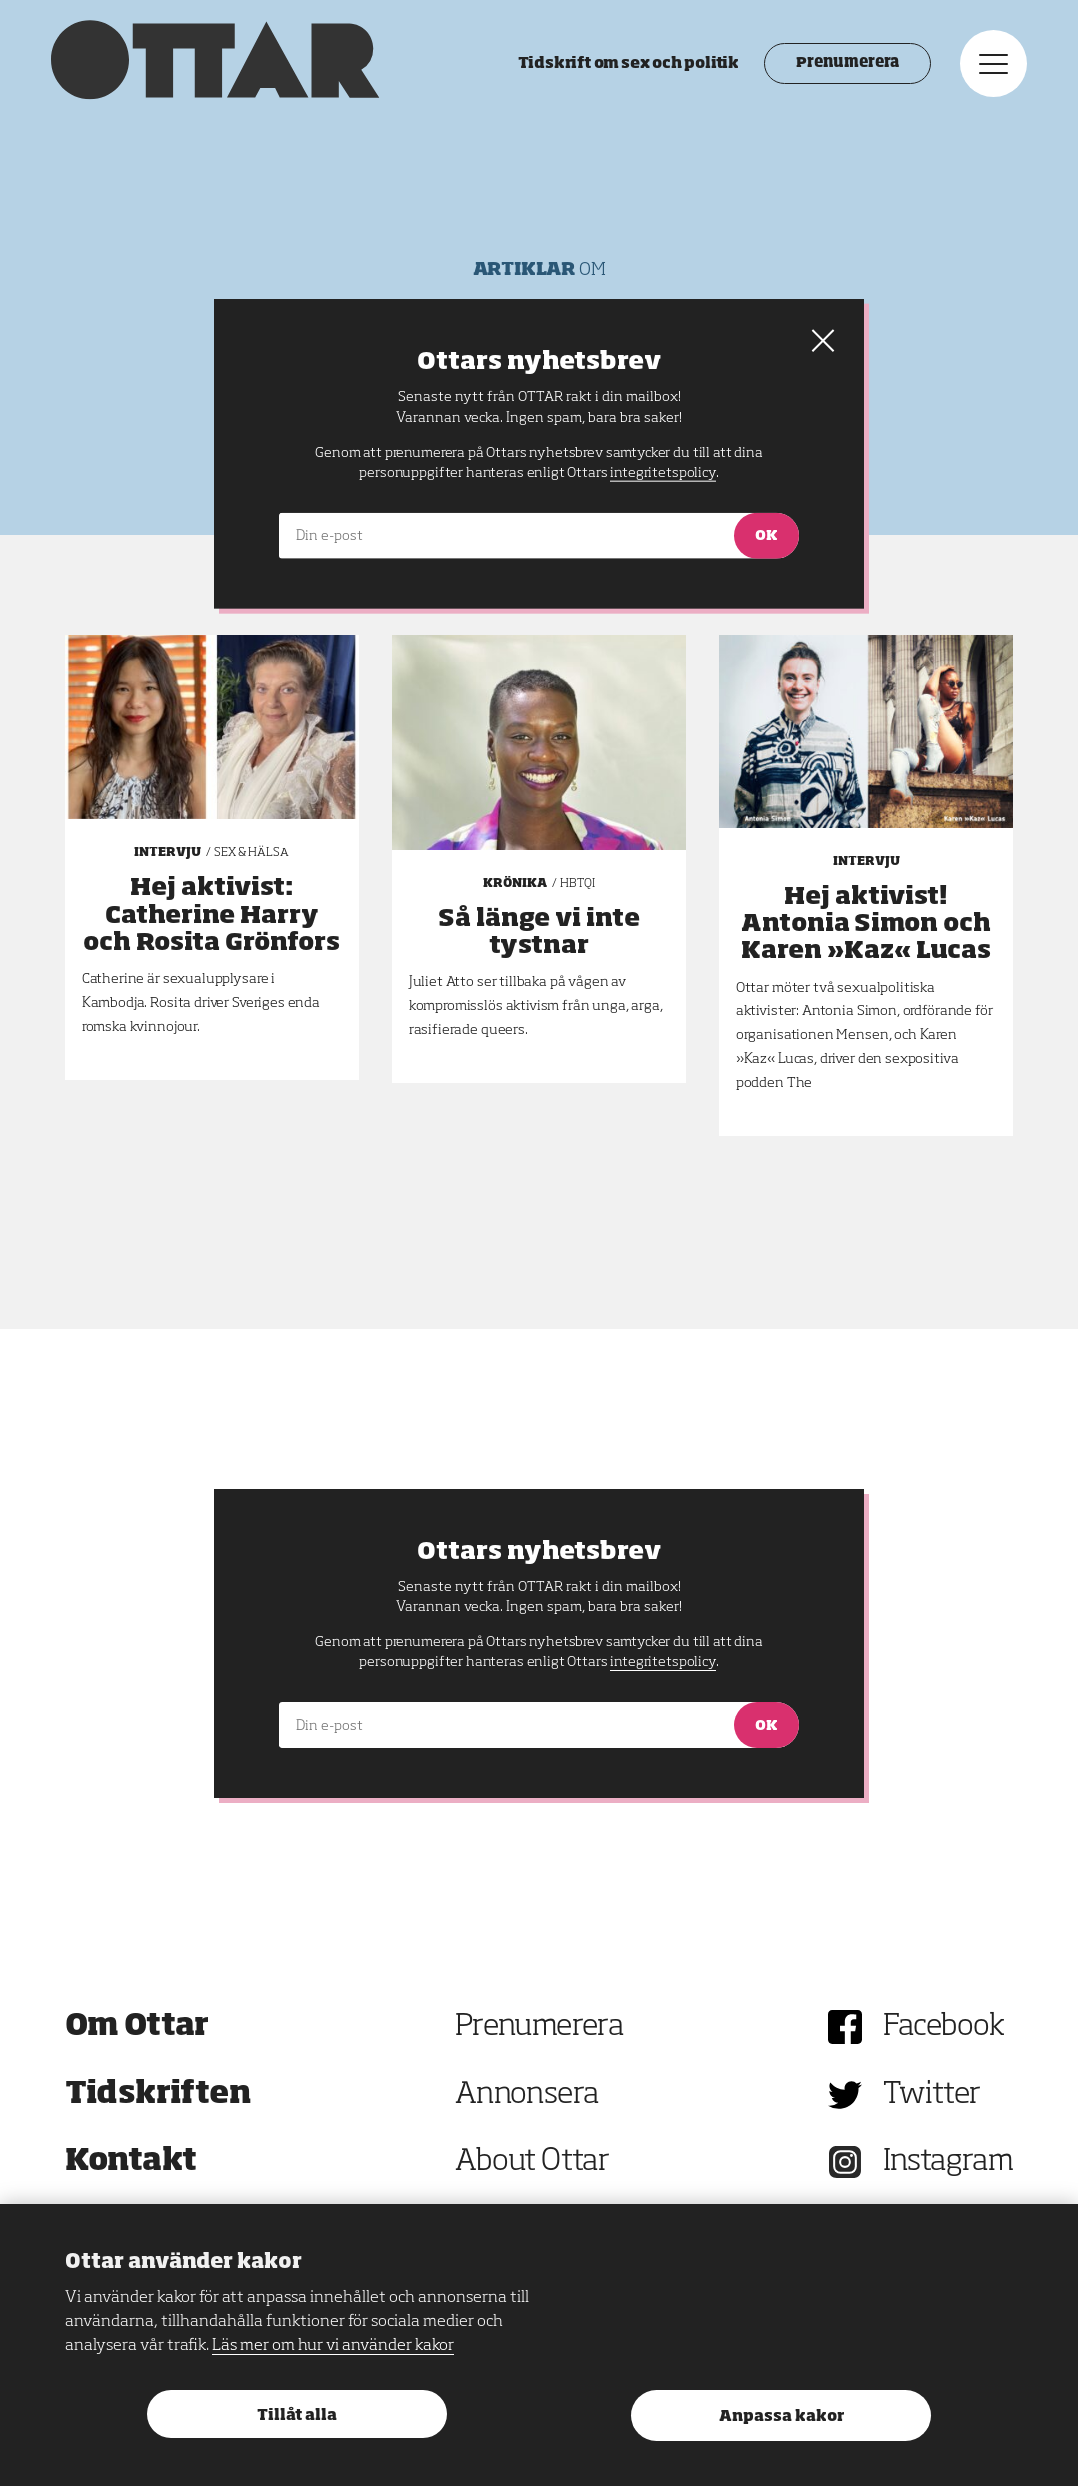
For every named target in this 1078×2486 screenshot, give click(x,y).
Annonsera (527, 2095)
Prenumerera (833, 70)
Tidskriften (158, 2095)
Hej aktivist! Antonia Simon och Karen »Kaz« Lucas (866, 924)
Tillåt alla (297, 2415)
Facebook (944, 2027)
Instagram (948, 2162)
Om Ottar (137, 2027)
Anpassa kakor (781, 2416)
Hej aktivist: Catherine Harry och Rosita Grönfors (211, 915)
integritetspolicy (662, 1662)
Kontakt (131, 2162)
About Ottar (532, 2162)
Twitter (932, 2095)
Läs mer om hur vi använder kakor (333, 2346)
